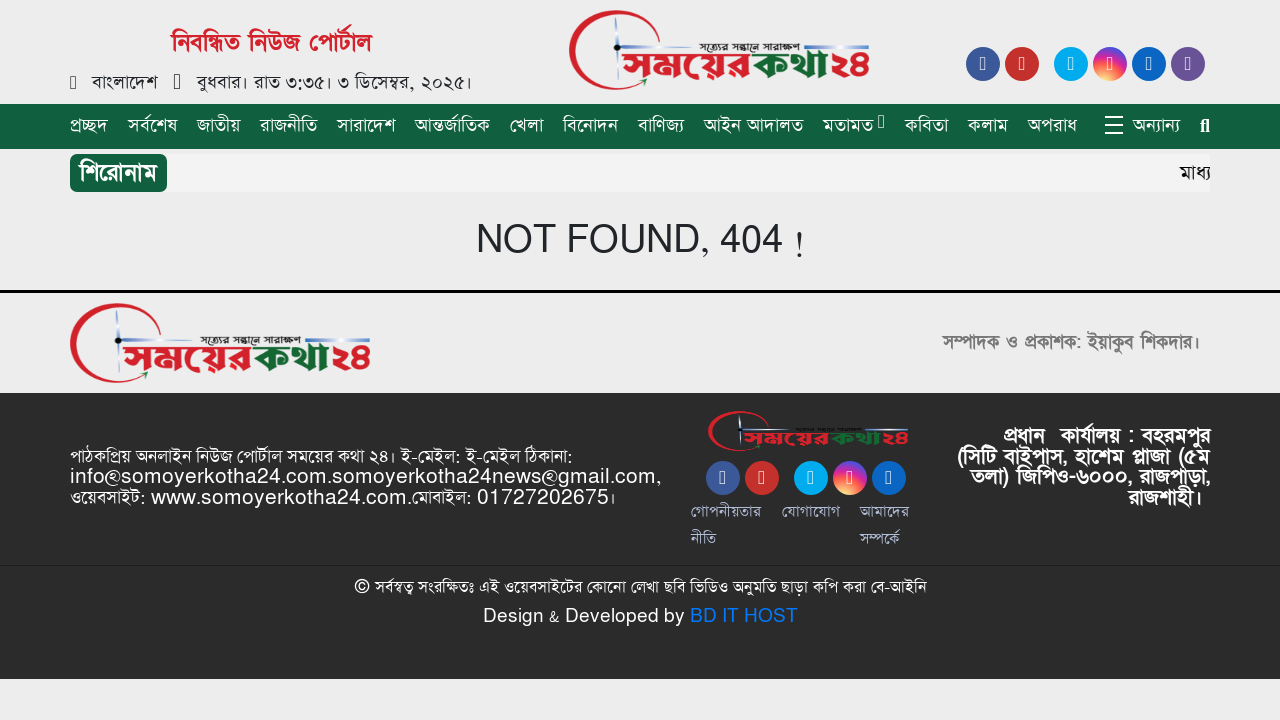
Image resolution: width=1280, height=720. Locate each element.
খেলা (526, 125)
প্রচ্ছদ (89, 125)
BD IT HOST (744, 616)
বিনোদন (590, 125)
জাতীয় (218, 125)
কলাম (988, 125)
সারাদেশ (366, 125)
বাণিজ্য (661, 125)
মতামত (848, 125)
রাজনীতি (288, 125)
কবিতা (926, 125)
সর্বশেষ (152, 125)
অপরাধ (1052, 125)
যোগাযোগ (811, 511)
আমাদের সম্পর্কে (884, 525)
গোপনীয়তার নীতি (726, 525)
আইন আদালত (753, 125)
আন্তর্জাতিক (452, 125)
